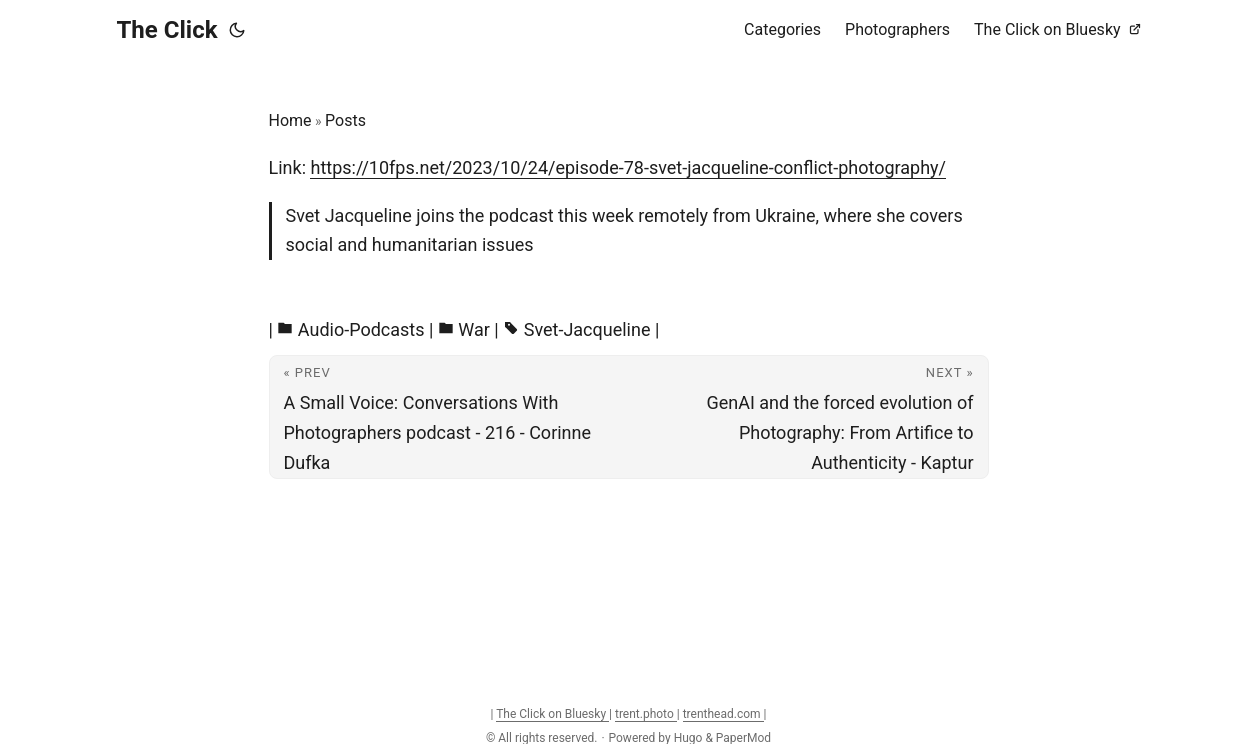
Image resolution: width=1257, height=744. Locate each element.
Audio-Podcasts (361, 329)
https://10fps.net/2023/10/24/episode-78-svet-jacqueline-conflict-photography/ (628, 167)
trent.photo (646, 714)
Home (290, 120)
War (474, 329)
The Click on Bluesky (552, 714)
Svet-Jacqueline (587, 329)
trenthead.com (723, 714)
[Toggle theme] (237, 30)
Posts (345, 120)
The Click (167, 30)
